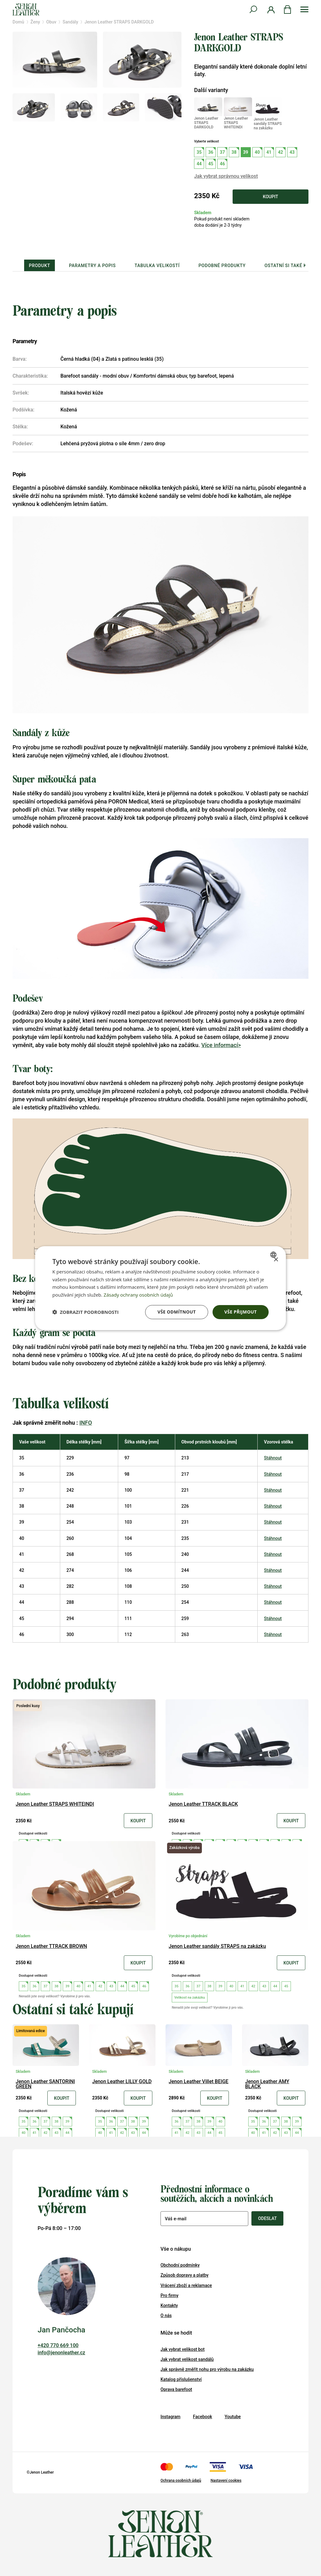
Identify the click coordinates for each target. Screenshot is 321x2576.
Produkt (39, 265)
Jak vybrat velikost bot (182, 2349)
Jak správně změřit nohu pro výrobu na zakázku (207, 2369)
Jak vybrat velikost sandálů (187, 2359)
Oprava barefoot (176, 2389)
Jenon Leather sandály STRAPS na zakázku (217, 1946)
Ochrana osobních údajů (180, 2480)
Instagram (170, 2416)
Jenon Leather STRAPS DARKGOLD (119, 21)
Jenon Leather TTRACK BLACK (203, 1804)
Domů (18, 21)
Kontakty (169, 2305)
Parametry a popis (92, 265)
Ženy (35, 21)
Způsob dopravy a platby (184, 2275)
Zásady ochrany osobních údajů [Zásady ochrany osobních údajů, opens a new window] (138, 1295)
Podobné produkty (221, 265)
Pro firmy (169, 2295)
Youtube (232, 2416)
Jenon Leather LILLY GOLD (122, 2081)
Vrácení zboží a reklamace (186, 2285)
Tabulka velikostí (157, 265)
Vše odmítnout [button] (176, 1312)
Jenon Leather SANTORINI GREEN (45, 2084)
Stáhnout (273, 1457)
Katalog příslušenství (181, 2379)
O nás (166, 2315)
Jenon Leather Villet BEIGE (199, 2081)
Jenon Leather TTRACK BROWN (51, 1946)
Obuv (51, 21)
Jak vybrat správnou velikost (226, 176)
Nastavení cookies (226, 2480)
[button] (85, 1312)
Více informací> (221, 1045)
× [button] (275, 1259)
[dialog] (160, 1288)
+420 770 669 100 (58, 2345)
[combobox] (274, 1254)
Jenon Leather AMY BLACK (267, 2084)
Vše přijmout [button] (240, 1312)
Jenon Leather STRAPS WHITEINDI (55, 1804)
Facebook (202, 2416)
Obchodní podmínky (180, 2265)
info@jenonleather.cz (61, 2353)
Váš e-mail (176, 2218)
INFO (85, 1422)
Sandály (70, 21)
